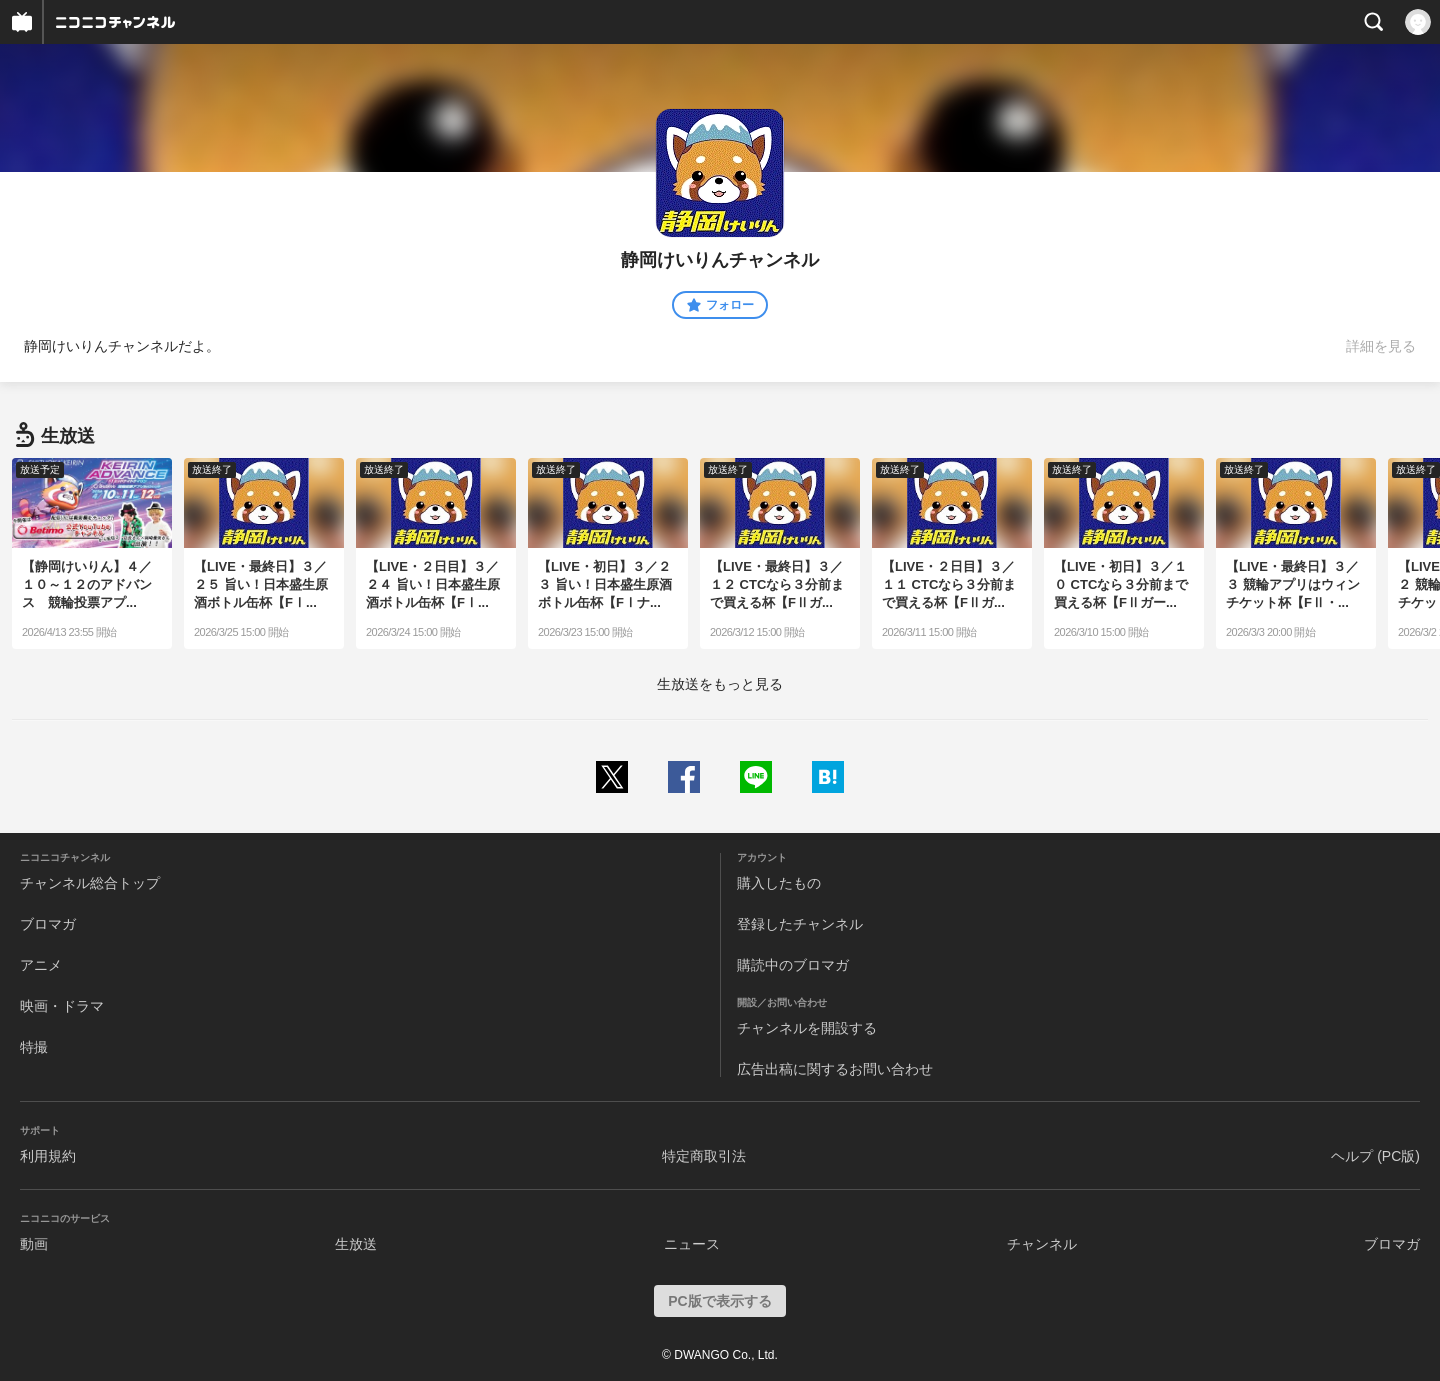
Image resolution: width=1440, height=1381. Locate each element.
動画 (34, 1244)
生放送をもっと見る (720, 684)
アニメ (41, 965)
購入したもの (779, 883)
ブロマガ (48, 924)
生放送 (356, 1244)
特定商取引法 (704, 1156)
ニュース (692, 1244)
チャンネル (1042, 1244)
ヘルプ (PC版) (1375, 1156)
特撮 (34, 1047)
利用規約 (48, 1156)
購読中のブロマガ (793, 965)
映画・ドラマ (62, 1006)
